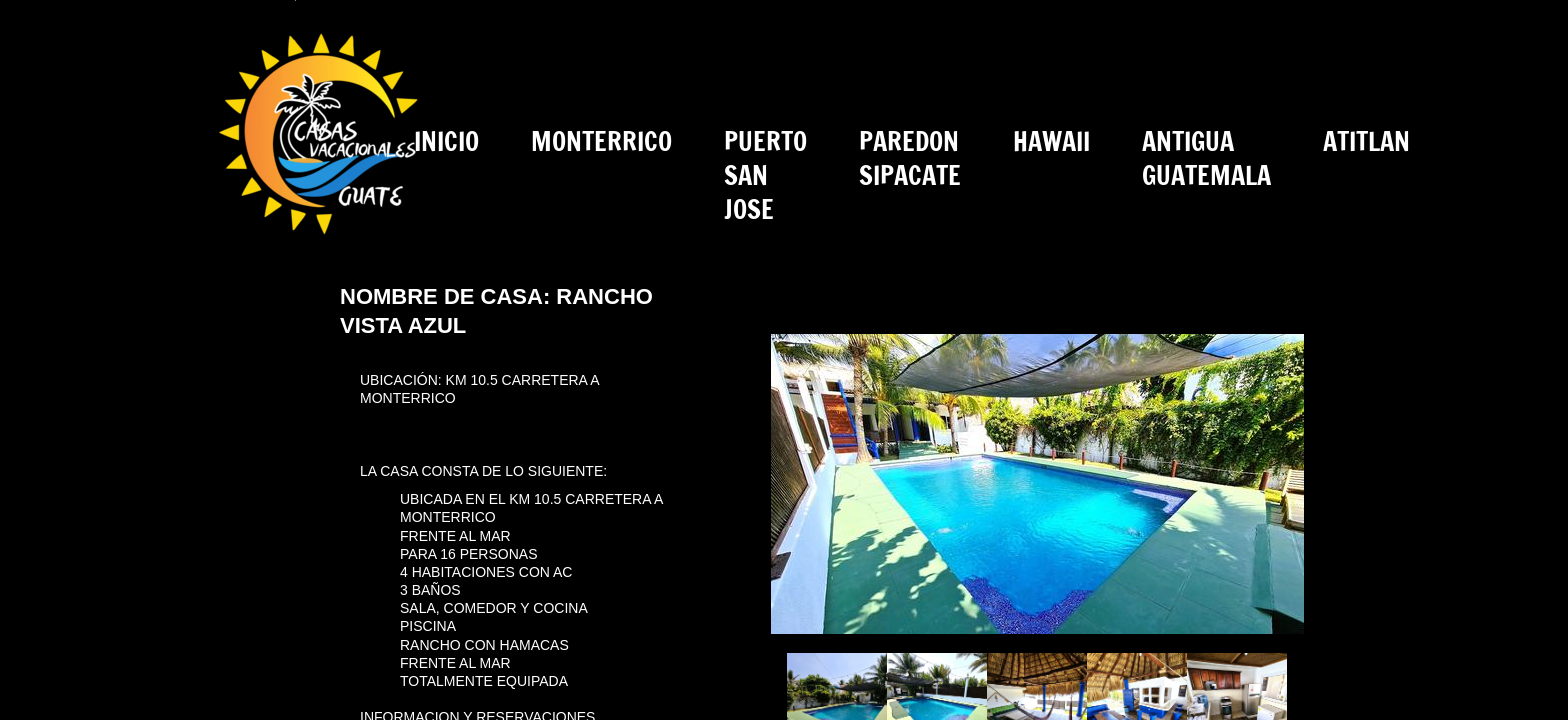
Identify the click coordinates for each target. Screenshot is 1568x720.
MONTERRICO (601, 141)
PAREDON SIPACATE (910, 158)
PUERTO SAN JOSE (765, 175)
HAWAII (1051, 141)
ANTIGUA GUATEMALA (1206, 158)
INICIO (446, 141)
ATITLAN (1366, 141)
